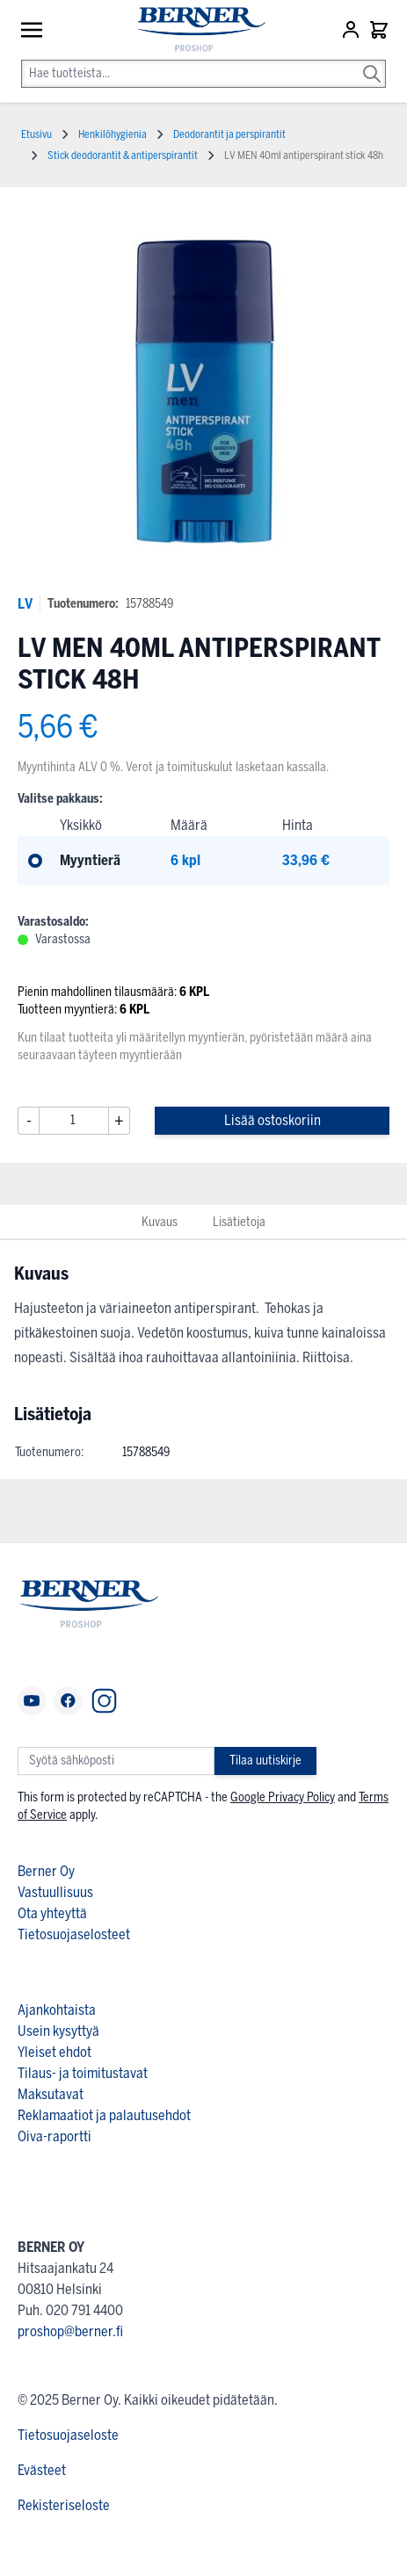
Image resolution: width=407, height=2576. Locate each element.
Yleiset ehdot (54, 2052)
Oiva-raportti (54, 2136)
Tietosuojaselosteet (74, 1934)
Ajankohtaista (57, 2010)
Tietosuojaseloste (68, 2435)
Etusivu (36, 134)
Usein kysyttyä (58, 2031)
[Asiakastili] (352, 29)
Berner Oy (46, 1871)
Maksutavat (51, 2094)
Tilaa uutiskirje (265, 1760)
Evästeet (42, 2470)
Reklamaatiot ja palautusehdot (104, 2115)
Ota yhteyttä (52, 1913)
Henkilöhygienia (112, 134)
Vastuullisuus (55, 1892)
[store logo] (193, 30)
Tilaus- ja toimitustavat (83, 2073)
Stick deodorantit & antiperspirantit (122, 155)
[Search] (371, 61)
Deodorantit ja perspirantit (229, 134)
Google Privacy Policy (282, 1797)
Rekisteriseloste (64, 2505)
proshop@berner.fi (70, 2331)
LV (25, 603)
